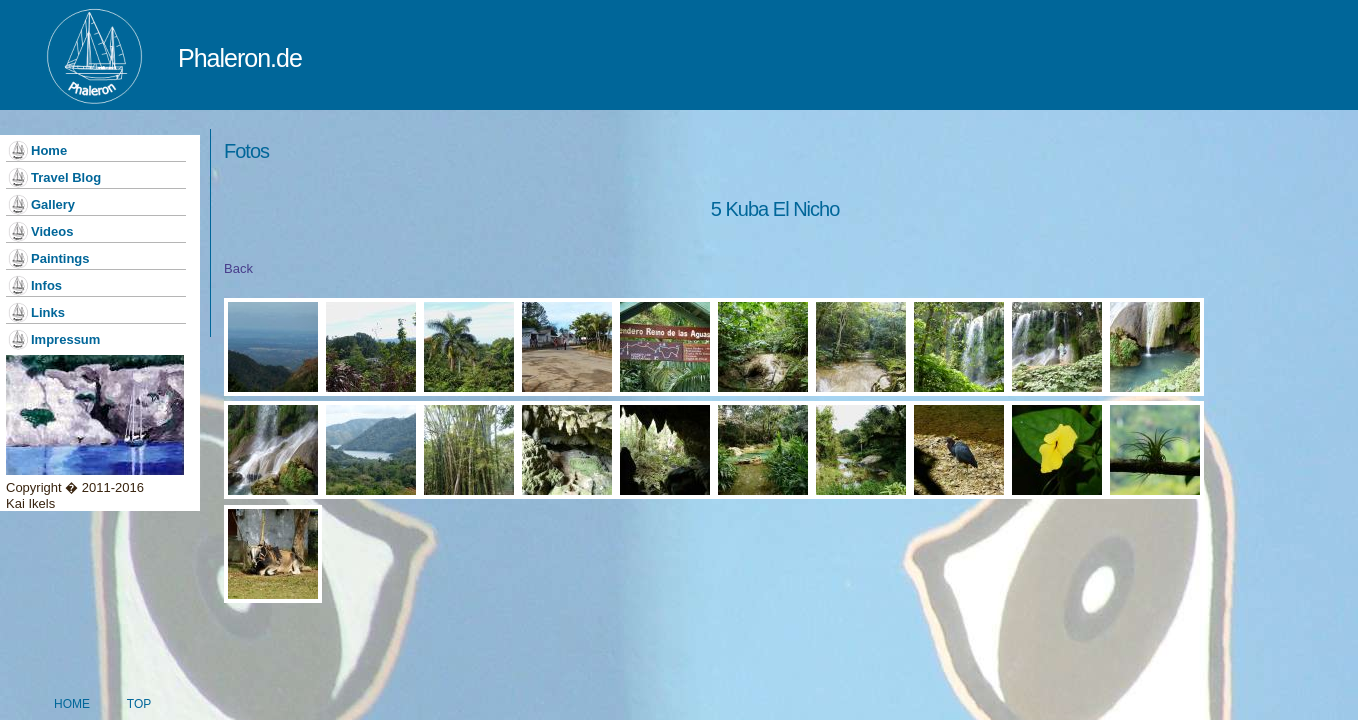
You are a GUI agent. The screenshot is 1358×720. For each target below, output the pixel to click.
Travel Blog (66, 177)
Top (139, 685)
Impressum (65, 339)
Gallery (53, 204)
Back (238, 268)
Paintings (60, 258)
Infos (46, 285)
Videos (52, 231)
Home (49, 150)
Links (48, 312)
